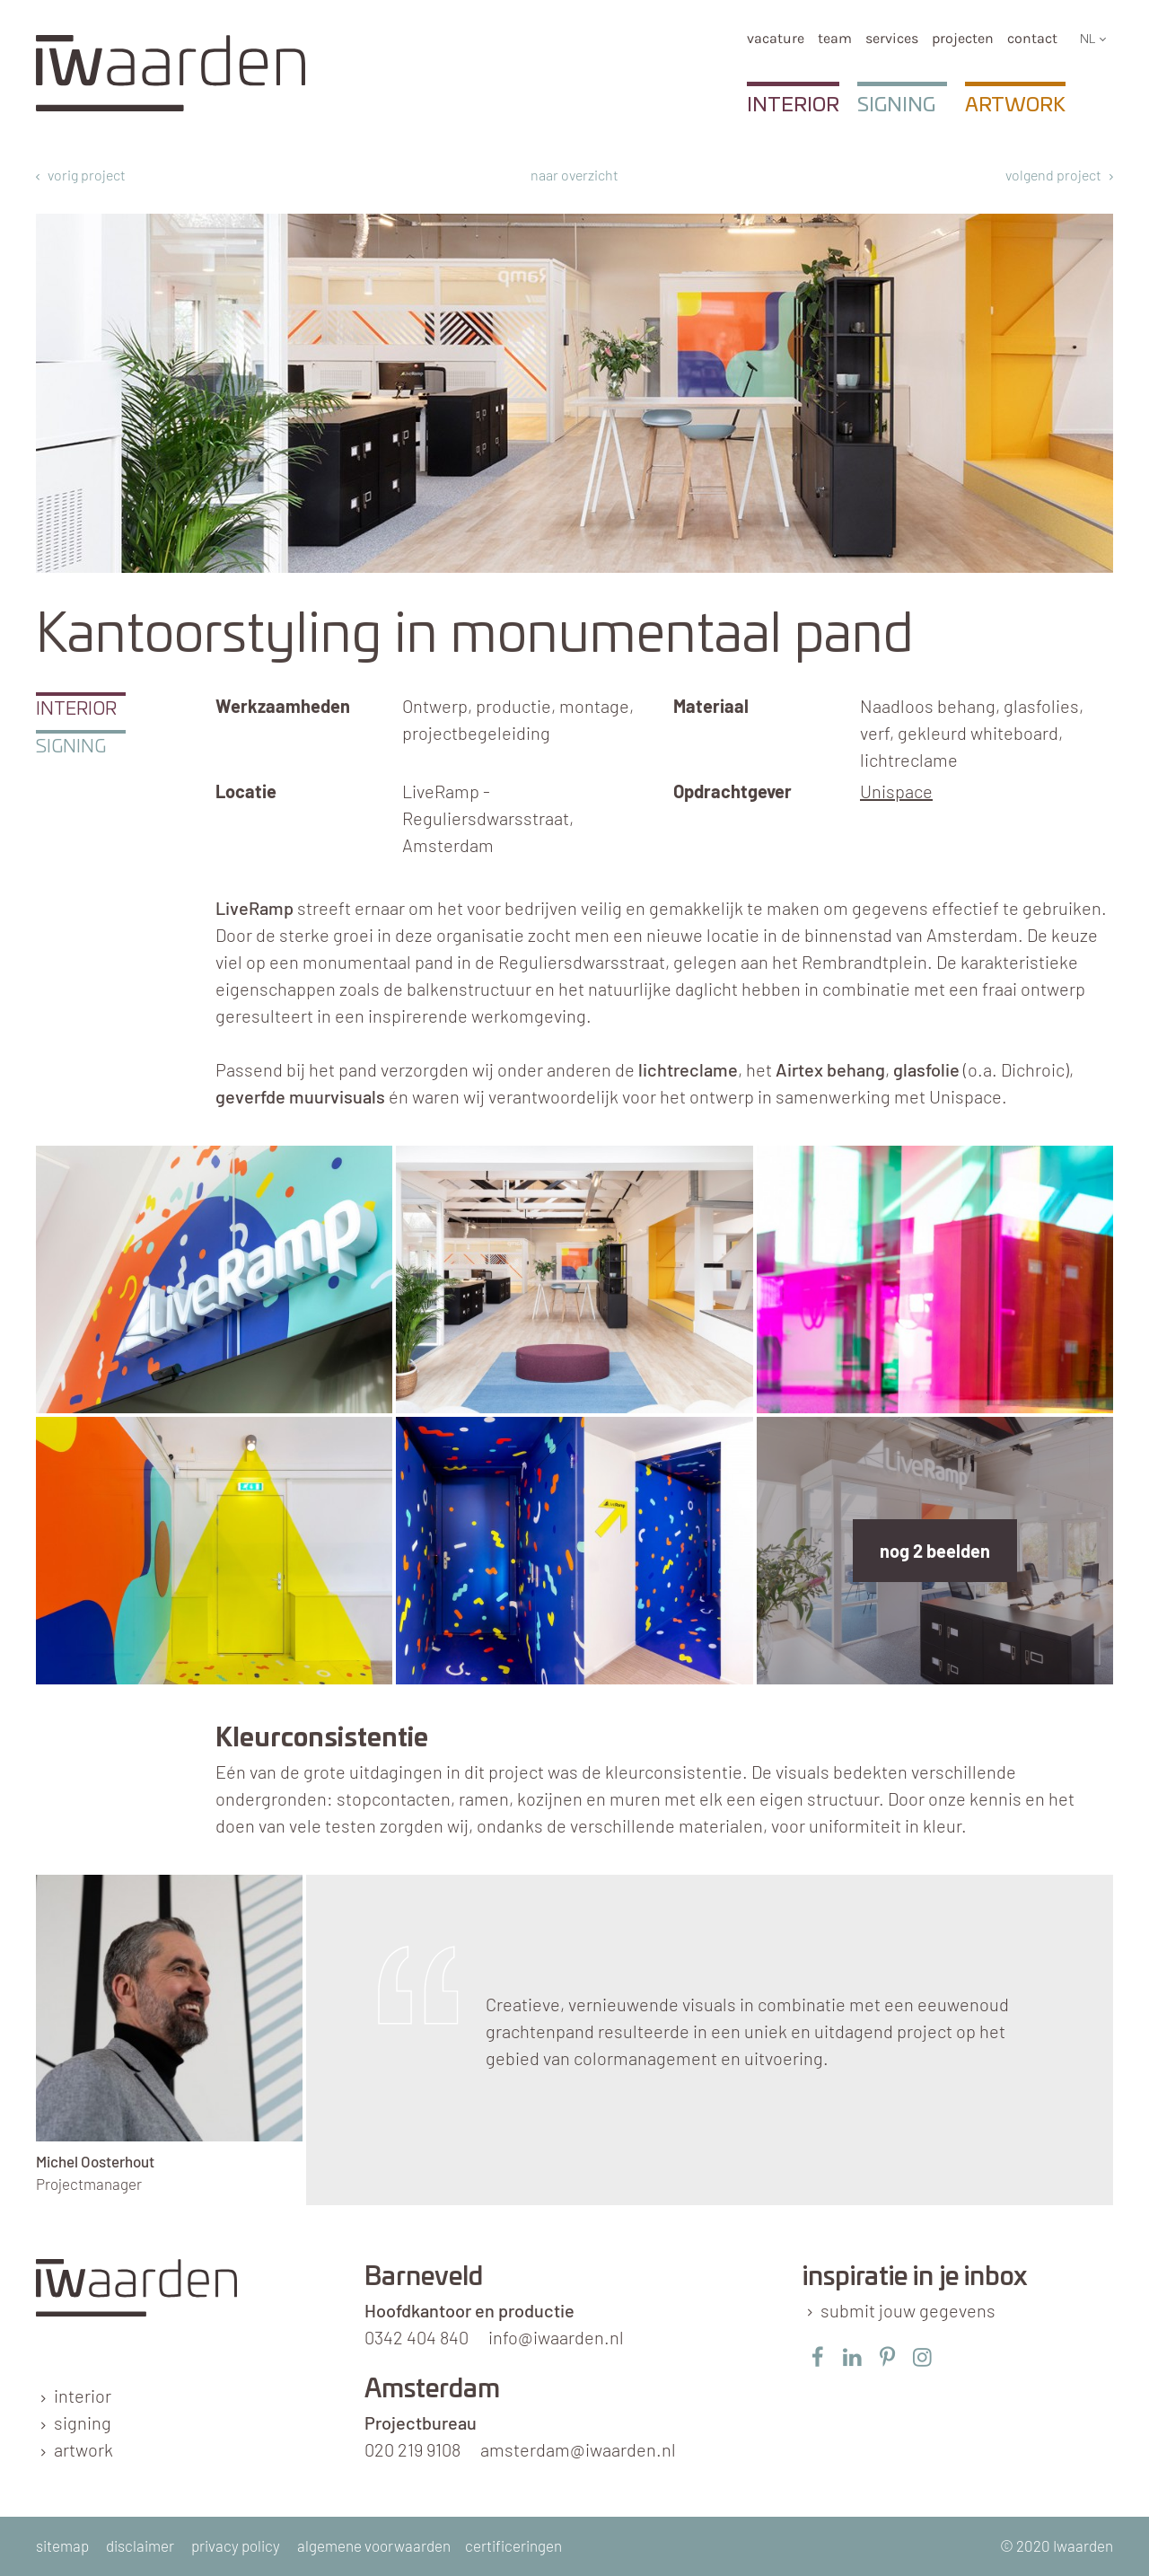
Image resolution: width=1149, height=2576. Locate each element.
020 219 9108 (412, 2449)
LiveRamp (254, 908)
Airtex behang (830, 1069)
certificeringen (513, 2545)
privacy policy (235, 2545)
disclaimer (140, 2545)
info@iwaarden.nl (556, 2337)
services (891, 38)
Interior (793, 105)
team (835, 38)
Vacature (775, 38)
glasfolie (926, 1069)
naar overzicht (574, 174)
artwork (83, 2449)
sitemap (62, 2545)
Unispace (896, 791)
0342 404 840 (416, 2337)
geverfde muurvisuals (300, 1096)
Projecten (963, 38)
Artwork (1015, 105)
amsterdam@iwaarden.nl (578, 2449)
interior (82, 2395)
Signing (896, 105)
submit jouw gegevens (908, 2310)
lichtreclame (688, 1069)
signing (82, 2422)
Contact (1032, 38)
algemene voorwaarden (374, 2545)
